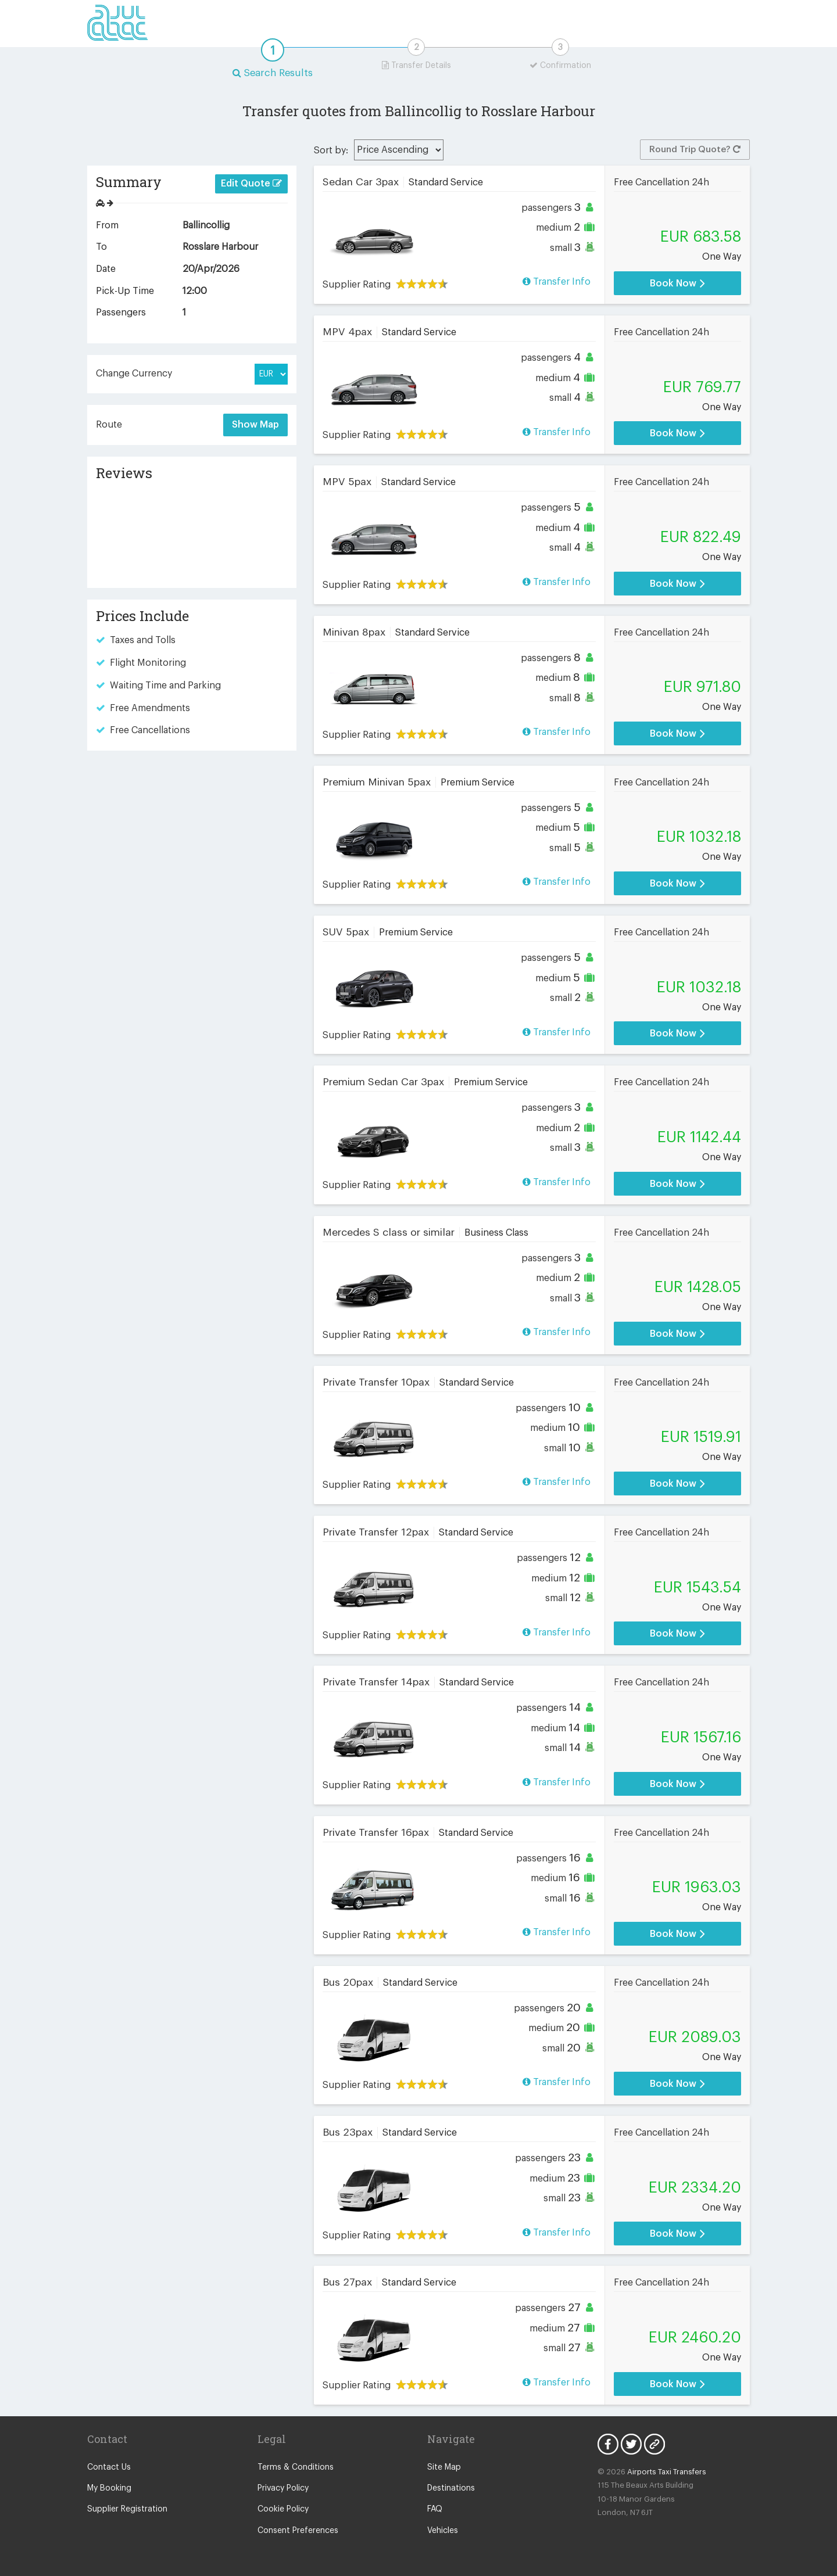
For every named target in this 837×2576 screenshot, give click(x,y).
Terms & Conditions (295, 2467)
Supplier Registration (127, 2509)
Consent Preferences (297, 2531)
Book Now (677, 283)
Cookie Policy (283, 2509)
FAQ (434, 2509)
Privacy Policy (283, 2488)
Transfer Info (557, 281)
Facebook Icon (608, 2444)
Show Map (255, 424)
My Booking (109, 2488)
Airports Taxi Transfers (666, 2471)
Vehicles (442, 2531)
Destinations (451, 2488)
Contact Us (109, 2467)
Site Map (444, 2467)
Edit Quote (251, 183)
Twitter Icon (631, 2444)
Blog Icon (654, 2444)
